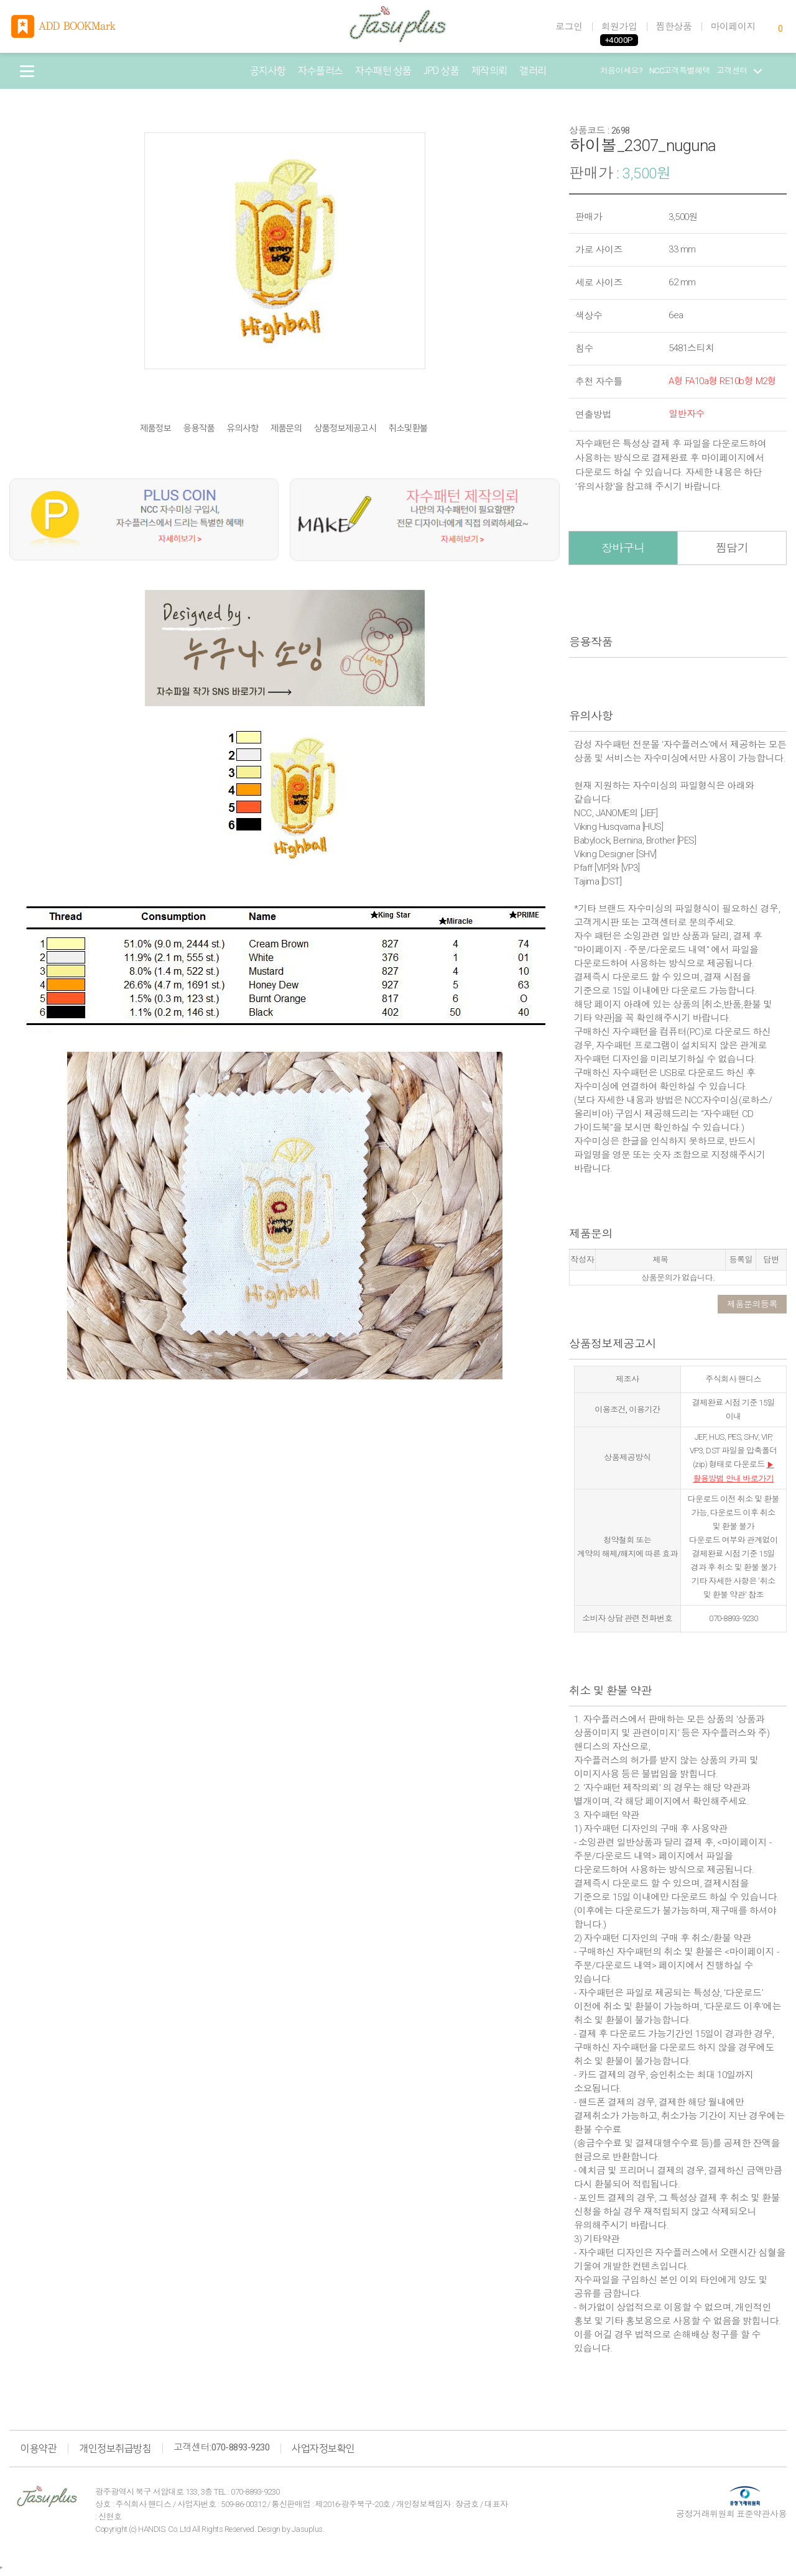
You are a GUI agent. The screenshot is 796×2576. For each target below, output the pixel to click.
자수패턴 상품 (383, 70)
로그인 (569, 26)
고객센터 (739, 70)
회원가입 (619, 26)
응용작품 (199, 428)
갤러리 (533, 70)
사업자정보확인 (323, 2448)
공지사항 (268, 70)
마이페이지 (733, 26)
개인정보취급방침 (115, 2448)
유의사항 (242, 428)
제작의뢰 (489, 70)
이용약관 (39, 2448)
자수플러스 (320, 70)
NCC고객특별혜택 (680, 70)
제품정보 (155, 428)
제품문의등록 (752, 1304)
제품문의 (286, 428)
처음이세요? (621, 70)
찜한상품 (674, 26)
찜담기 (732, 547)
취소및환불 (408, 428)
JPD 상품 (441, 70)
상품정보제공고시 (345, 428)
